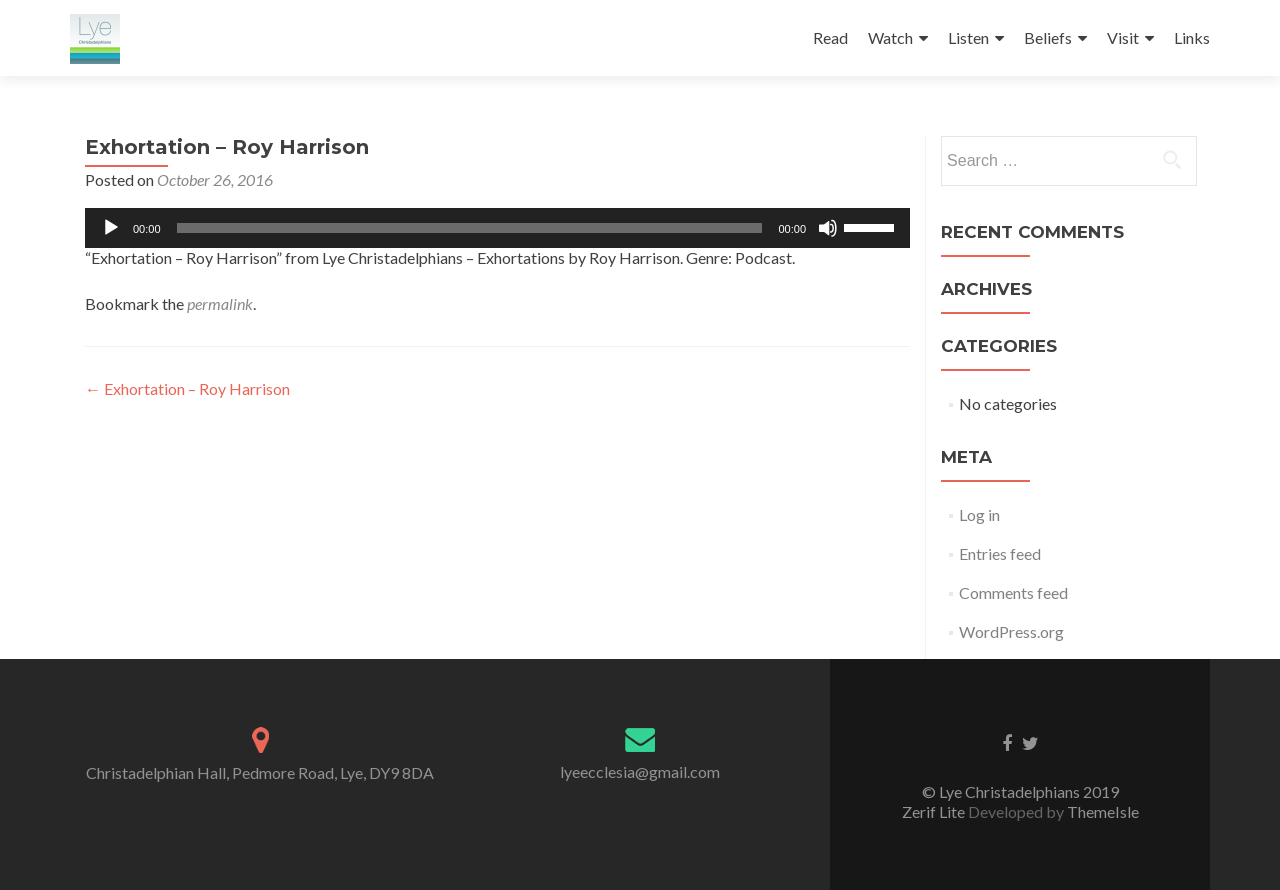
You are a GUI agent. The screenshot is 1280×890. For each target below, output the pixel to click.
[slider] (470, 228)
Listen (968, 37)
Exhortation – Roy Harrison (187, 388)
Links (1192, 37)
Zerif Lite (935, 811)
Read (830, 37)
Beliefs (1048, 37)
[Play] (111, 228)
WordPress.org (1011, 631)
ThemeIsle (1103, 811)
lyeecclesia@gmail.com (640, 771)
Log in (979, 514)
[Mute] (828, 228)
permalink (220, 303)
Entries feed (1000, 553)
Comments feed (1013, 592)
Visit (1123, 37)
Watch (890, 37)
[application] (497, 228)
